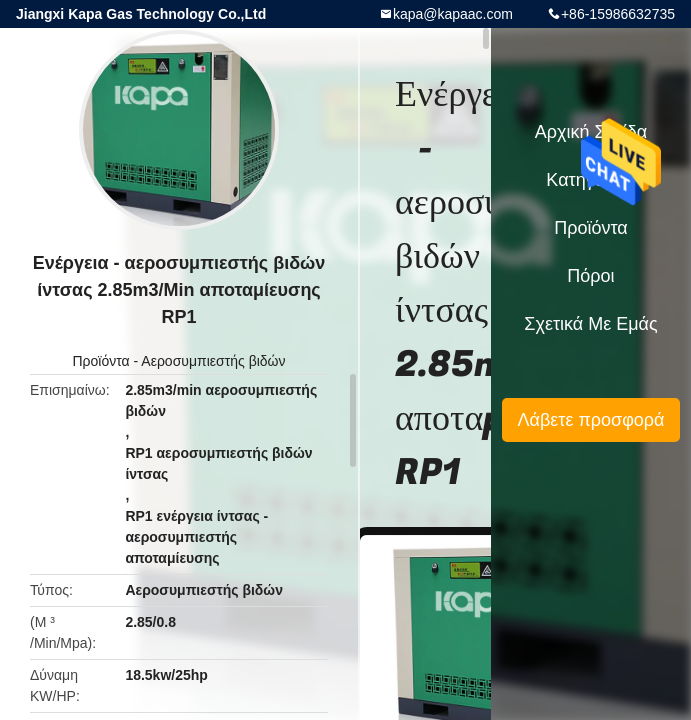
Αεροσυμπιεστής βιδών (213, 361)
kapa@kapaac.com (453, 14)
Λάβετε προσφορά (590, 420)
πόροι (590, 276)
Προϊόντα (100, 361)
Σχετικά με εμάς (590, 324)
